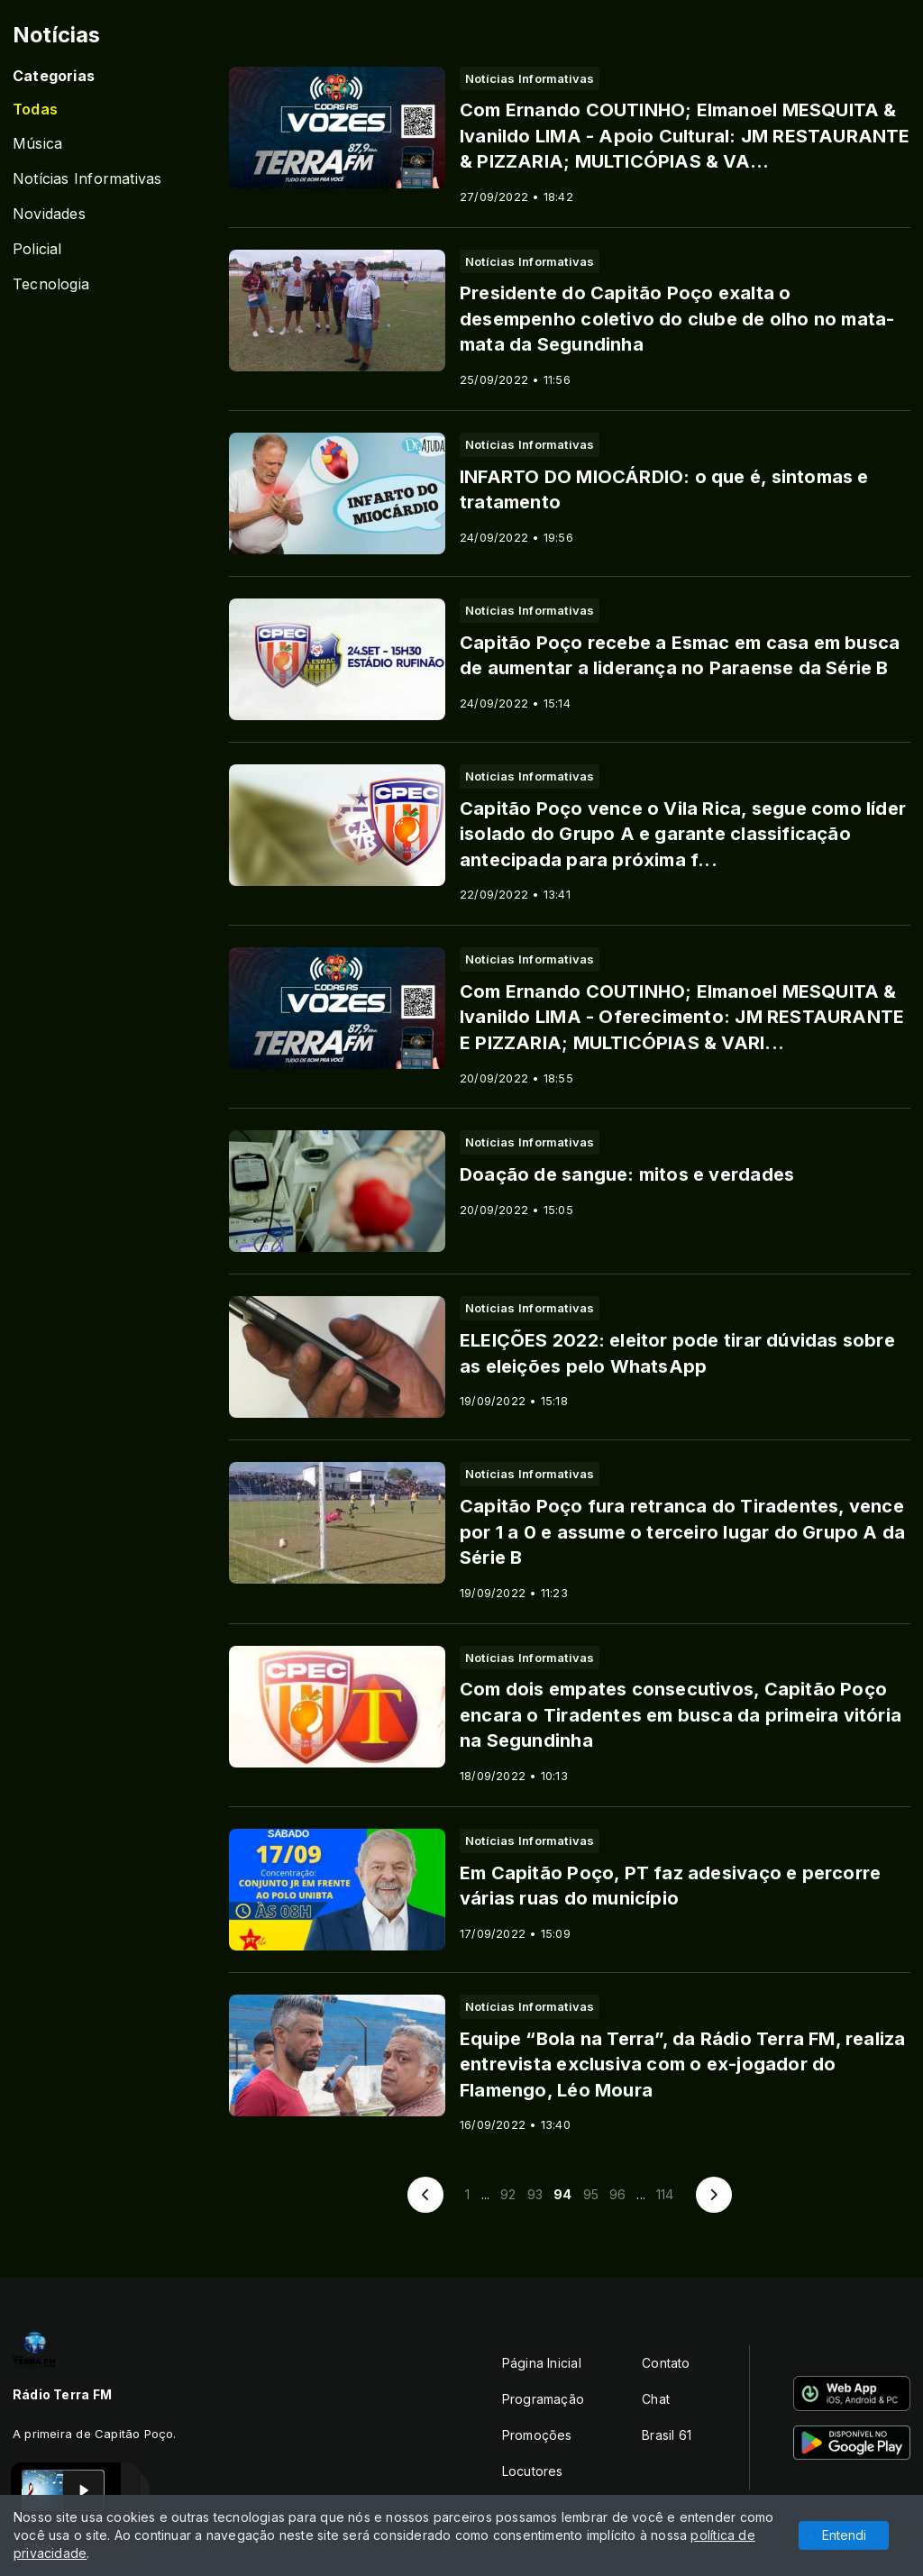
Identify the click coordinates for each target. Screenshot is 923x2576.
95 (591, 2194)
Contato (666, 2362)
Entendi (844, 2535)
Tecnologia (51, 284)
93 (535, 2194)
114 (665, 2194)
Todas (35, 109)
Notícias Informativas (87, 178)
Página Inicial (541, 2362)
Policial (37, 249)
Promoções (537, 2435)
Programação (543, 2399)
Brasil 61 (666, 2435)
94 (562, 2194)
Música (37, 143)
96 (617, 2194)
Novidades (49, 214)
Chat (656, 2399)
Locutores (532, 2471)
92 (508, 2194)
